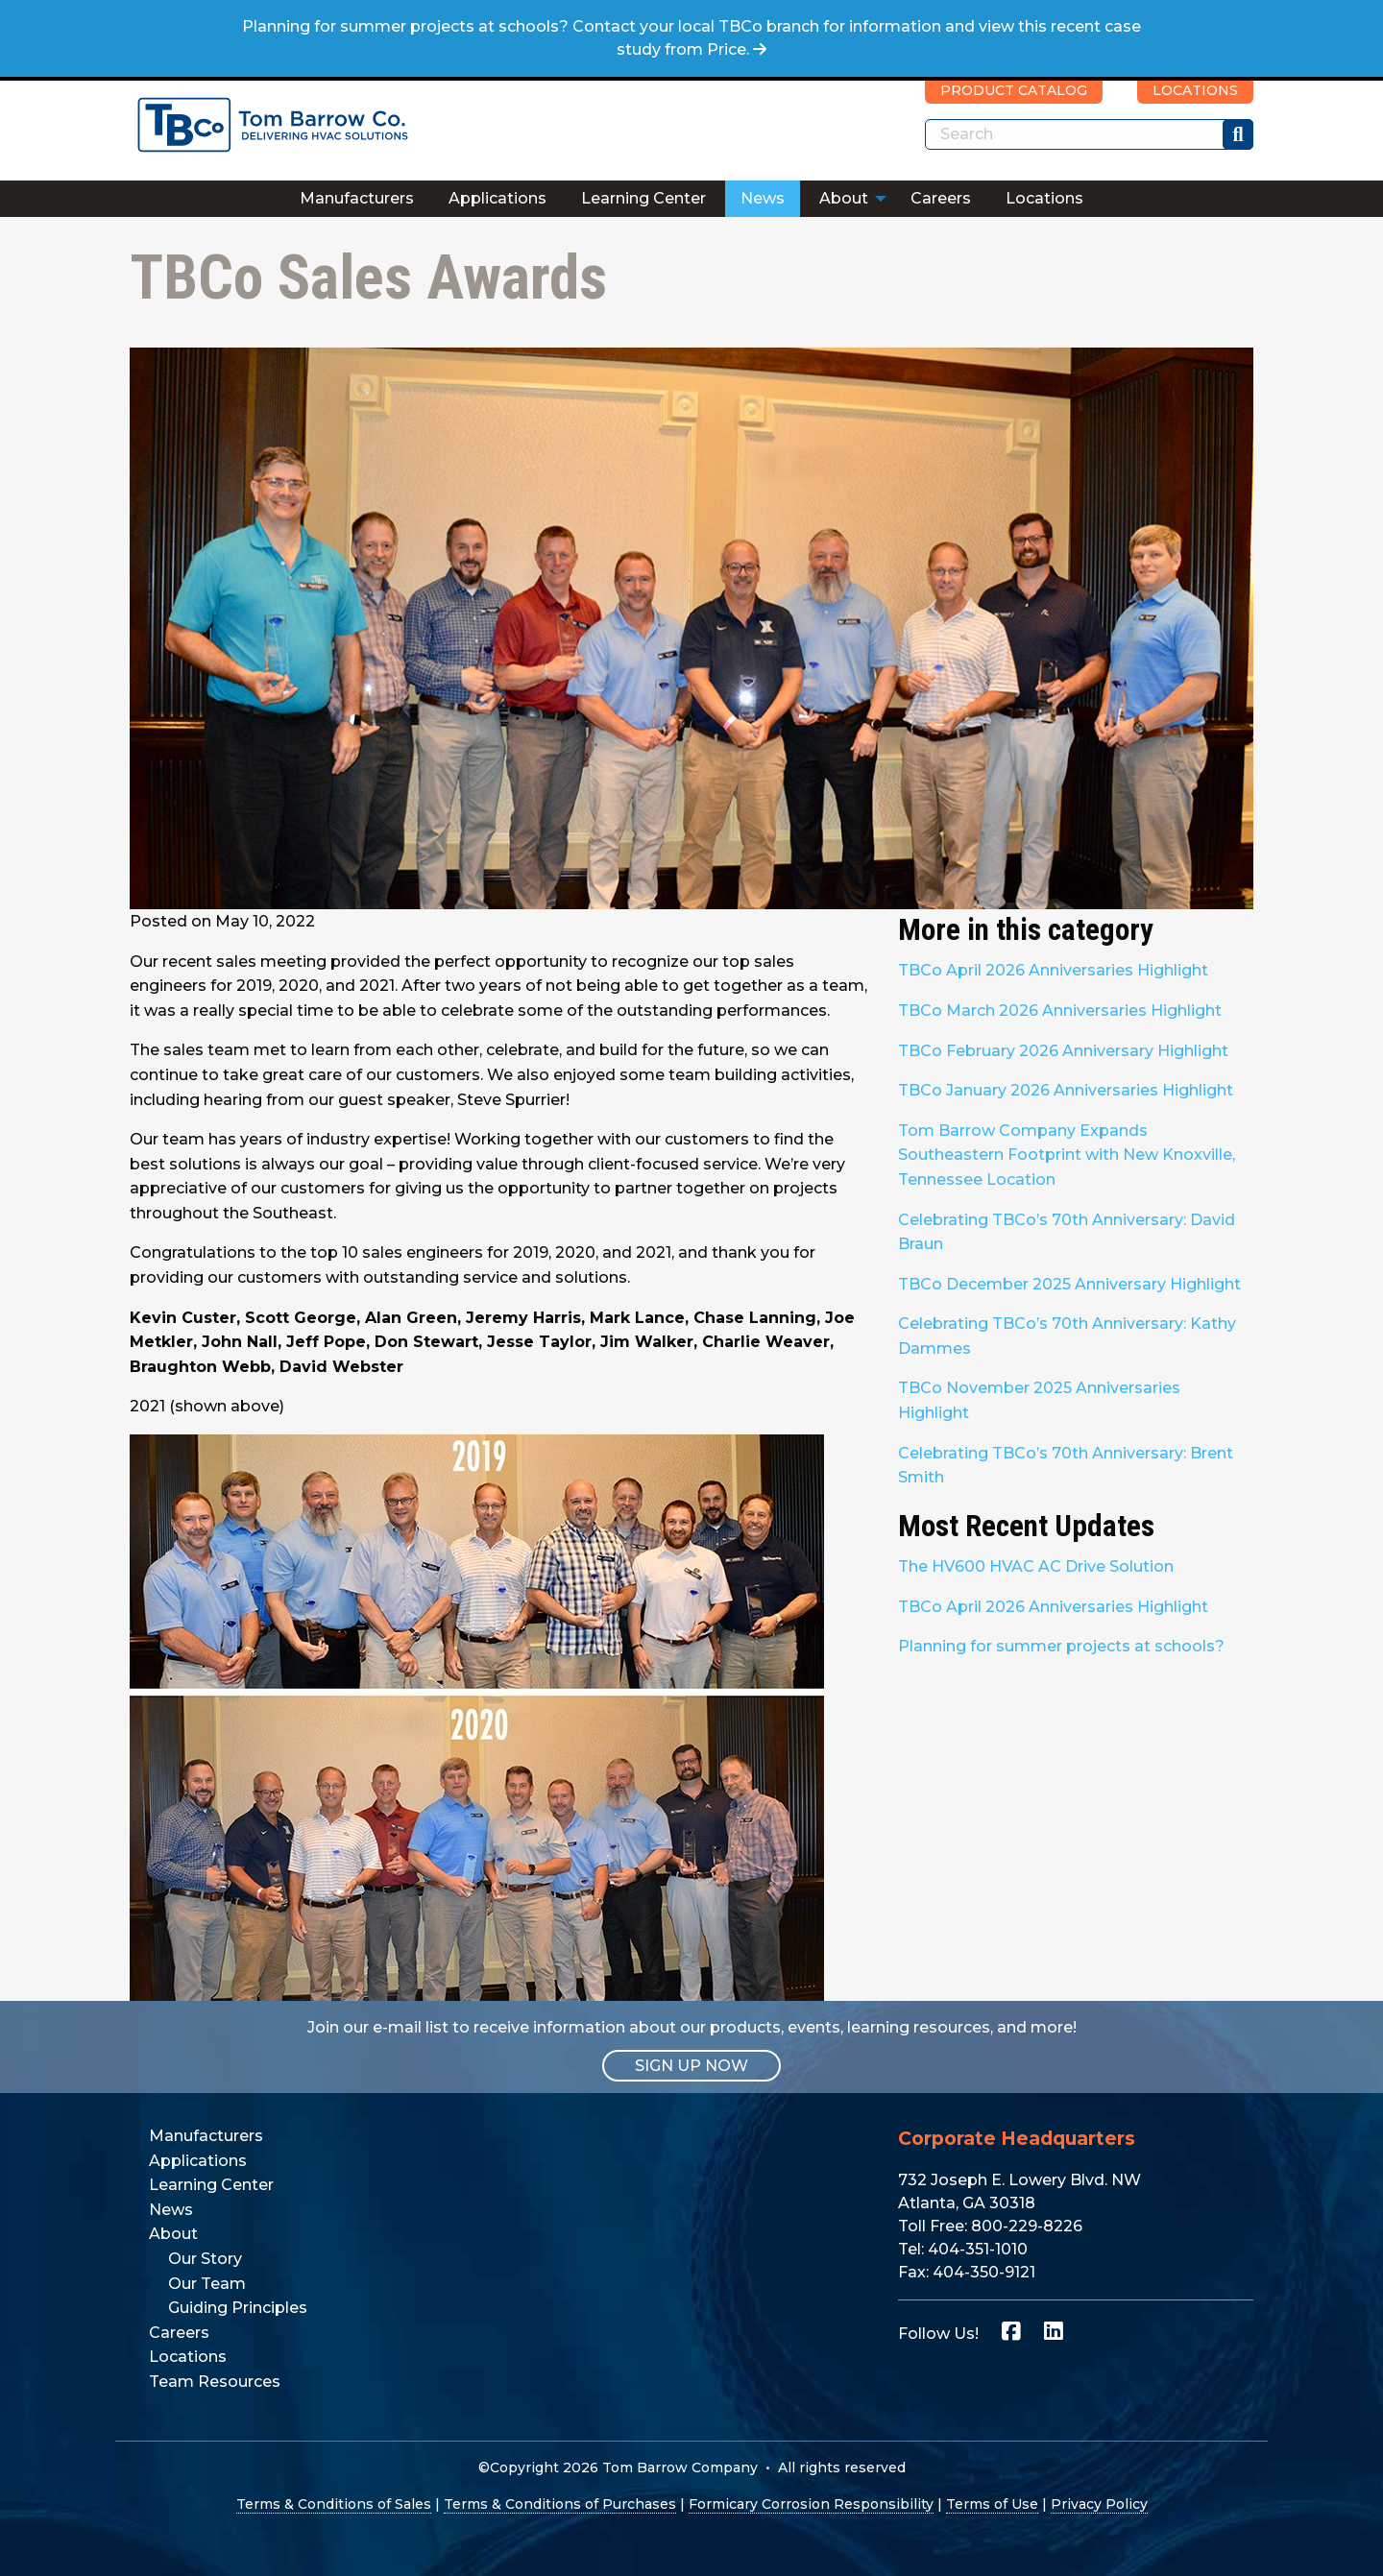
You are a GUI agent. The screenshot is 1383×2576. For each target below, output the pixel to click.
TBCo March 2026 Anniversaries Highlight (1060, 1010)
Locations (1044, 198)
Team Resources (214, 2381)
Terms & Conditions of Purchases (560, 2504)
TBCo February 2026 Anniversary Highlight (1063, 1051)
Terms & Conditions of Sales (333, 2504)
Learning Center (643, 198)
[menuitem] (356, 199)
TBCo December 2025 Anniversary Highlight (1069, 1284)
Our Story (205, 2259)
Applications (497, 198)
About (843, 198)
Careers (940, 198)
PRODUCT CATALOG (1013, 90)
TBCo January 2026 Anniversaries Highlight (1065, 1090)
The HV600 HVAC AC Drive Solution (1036, 1566)
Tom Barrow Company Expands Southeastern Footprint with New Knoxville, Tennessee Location (1066, 1155)
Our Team (207, 2284)
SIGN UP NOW (691, 2066)
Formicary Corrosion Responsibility (811, 2504)
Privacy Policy (1099, 2504)
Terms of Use (992, 2504)
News (762, 198)
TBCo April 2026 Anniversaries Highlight (1053, 970)
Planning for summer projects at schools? (1061, 1646)
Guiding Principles (237, 2308)
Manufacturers (357, 198)
